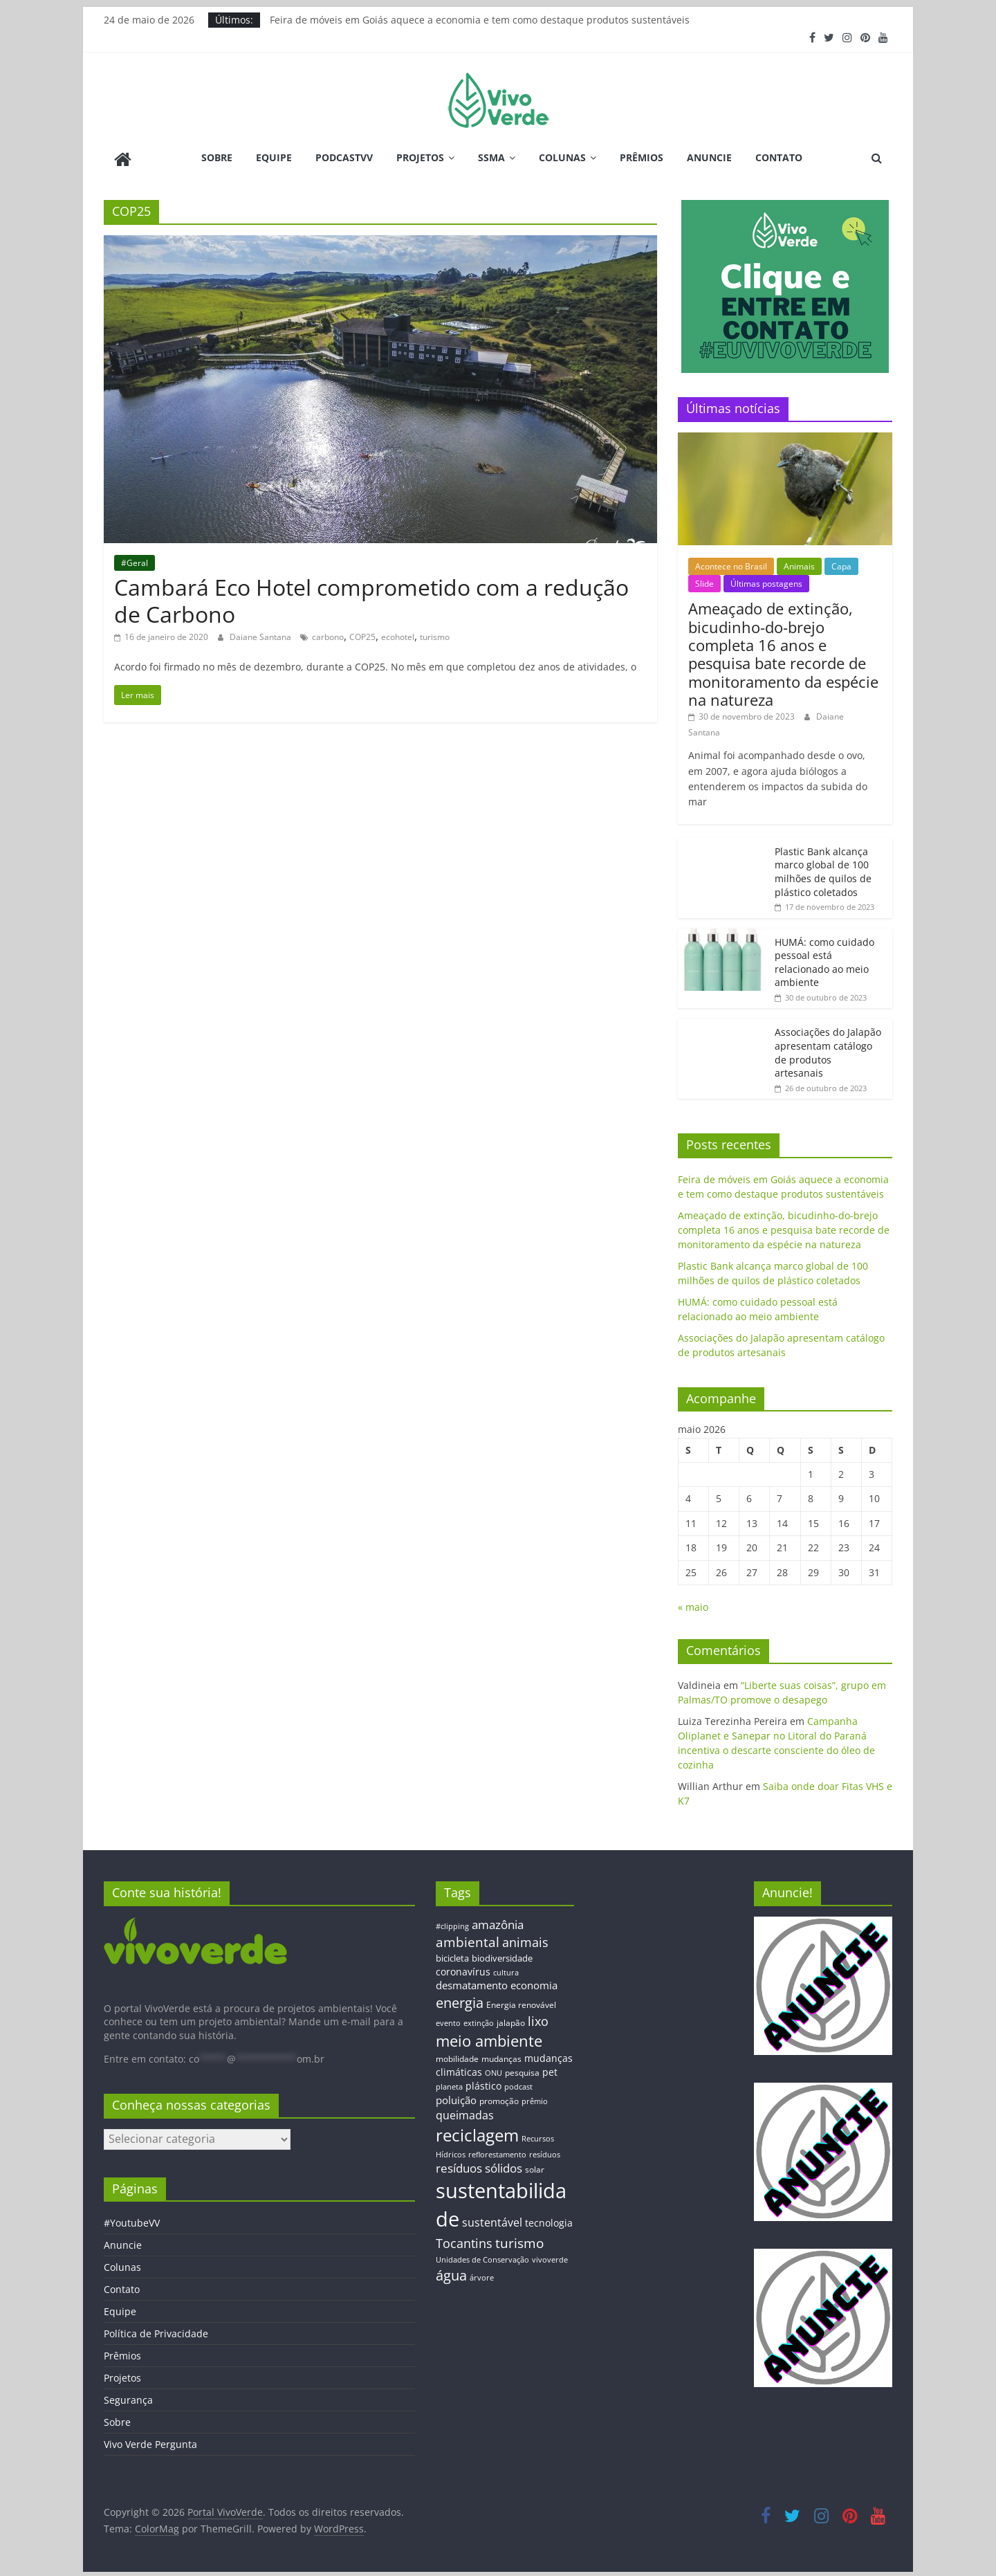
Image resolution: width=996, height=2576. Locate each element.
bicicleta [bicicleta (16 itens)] (452, 1956)
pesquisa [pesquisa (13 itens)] (522, 2070)
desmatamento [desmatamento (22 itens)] (472, 1983)
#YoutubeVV (132, 2220)
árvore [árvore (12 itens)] (482, 2275)
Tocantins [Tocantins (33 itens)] (464, 2240)
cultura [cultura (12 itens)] (506, 1969)
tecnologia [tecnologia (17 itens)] (549, 2220)
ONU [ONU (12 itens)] (493, 2070)
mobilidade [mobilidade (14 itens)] (457, 2056)
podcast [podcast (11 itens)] (518, 2085)
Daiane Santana (261, 635)
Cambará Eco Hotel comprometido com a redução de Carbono (371, 598)
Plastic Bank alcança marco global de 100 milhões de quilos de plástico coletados (823, 869)
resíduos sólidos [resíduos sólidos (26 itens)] (479, 2166)
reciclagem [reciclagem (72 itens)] (477, 2132)
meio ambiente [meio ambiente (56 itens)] (489, 2038)
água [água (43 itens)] (451, 2273)
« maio (693, 1604)
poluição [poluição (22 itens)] (456, 2097)
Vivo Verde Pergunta (150, 2442)
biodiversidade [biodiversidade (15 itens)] (502, 1956)
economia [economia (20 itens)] (533, 1983)
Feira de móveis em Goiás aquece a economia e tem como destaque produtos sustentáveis (480, 19)
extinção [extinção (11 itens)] (478, 2021)
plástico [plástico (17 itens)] (483, 2083)
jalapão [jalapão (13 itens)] (511, 2020)
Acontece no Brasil (731, 563)
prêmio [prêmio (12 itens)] (535, 2098)
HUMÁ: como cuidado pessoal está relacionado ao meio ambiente (824, 960)
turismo (435, 635)
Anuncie (709, 157)
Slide (704, 581)
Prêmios (641, 157)
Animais (799, 563)
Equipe (274, 157)
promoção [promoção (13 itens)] (499, 2097)
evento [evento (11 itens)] (448, 2021)
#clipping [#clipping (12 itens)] (452, 1923)
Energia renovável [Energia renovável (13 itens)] (521, 2002)
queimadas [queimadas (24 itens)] (465, 2113)
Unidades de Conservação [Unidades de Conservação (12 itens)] (482, 2256)
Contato (778, 157)
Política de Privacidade (156, 2331)
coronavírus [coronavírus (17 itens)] (463, 1968)
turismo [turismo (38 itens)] (519, 2240)
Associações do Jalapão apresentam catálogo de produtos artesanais (828, 1050)
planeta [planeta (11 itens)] (449, 2085)
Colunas (562, 157)
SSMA (491, 157)
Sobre (216, 157)
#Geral (134, 560)
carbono (328, 635)
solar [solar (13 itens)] (534, 2167)
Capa (841, 563)
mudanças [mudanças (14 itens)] (501, 2056)
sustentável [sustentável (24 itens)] (492, 2219)
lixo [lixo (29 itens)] (538, 2019)
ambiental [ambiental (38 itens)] (467, 1939)
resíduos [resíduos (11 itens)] (544, 2152)
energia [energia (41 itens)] (459, 2000)
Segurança (128, 2397)
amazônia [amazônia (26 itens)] (498, 1922)
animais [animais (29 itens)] (525, 1939)
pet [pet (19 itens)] (549, 2069)
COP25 (362, 635)
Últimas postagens (766, 581)
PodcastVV (344, 157)
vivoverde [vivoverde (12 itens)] (550, 2256)
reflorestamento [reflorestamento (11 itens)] (497, 2152)
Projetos (420, 157)
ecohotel (397, 635)
